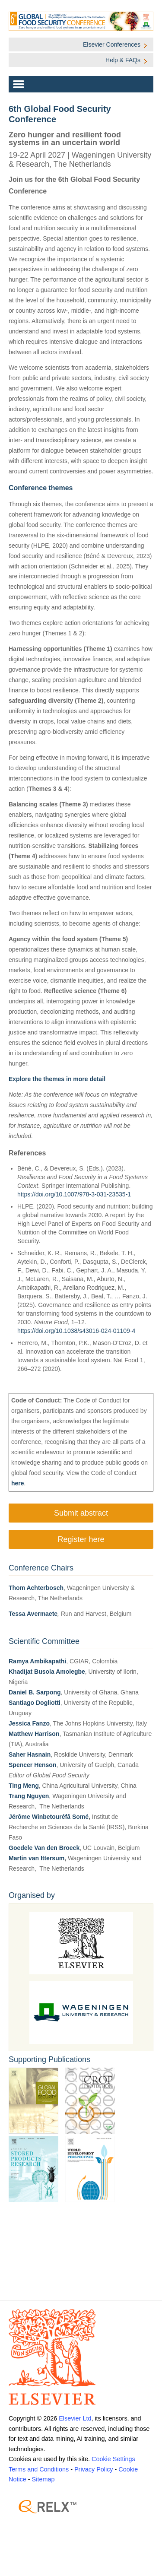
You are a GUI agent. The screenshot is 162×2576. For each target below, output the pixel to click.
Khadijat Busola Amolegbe (47, 1671)
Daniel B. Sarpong (35, 1692)
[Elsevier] (81, 2357)
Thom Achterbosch (36, 1587)
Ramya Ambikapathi (37, 1661)
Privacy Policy (93, 2469)
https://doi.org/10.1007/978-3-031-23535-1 (74, 1194)
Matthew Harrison (34, 1733)
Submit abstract (81, 1513)
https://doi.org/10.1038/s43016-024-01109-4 (76, 1330)
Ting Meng (24, 1785)
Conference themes (41, 488)
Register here (80, 1539)
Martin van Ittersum (36, 1858)
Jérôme (20, 1816)
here (17, 1483)
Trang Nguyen (29, 1795)
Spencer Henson (32, 1764)
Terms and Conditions (39, 2469)
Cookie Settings (113, 2458)
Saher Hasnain (30, 1754)
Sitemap (43, 2479)
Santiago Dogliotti (34, 1702)
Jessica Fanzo (29, 1723)
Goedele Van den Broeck (44, 1847)
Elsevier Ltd (75, 2418)
